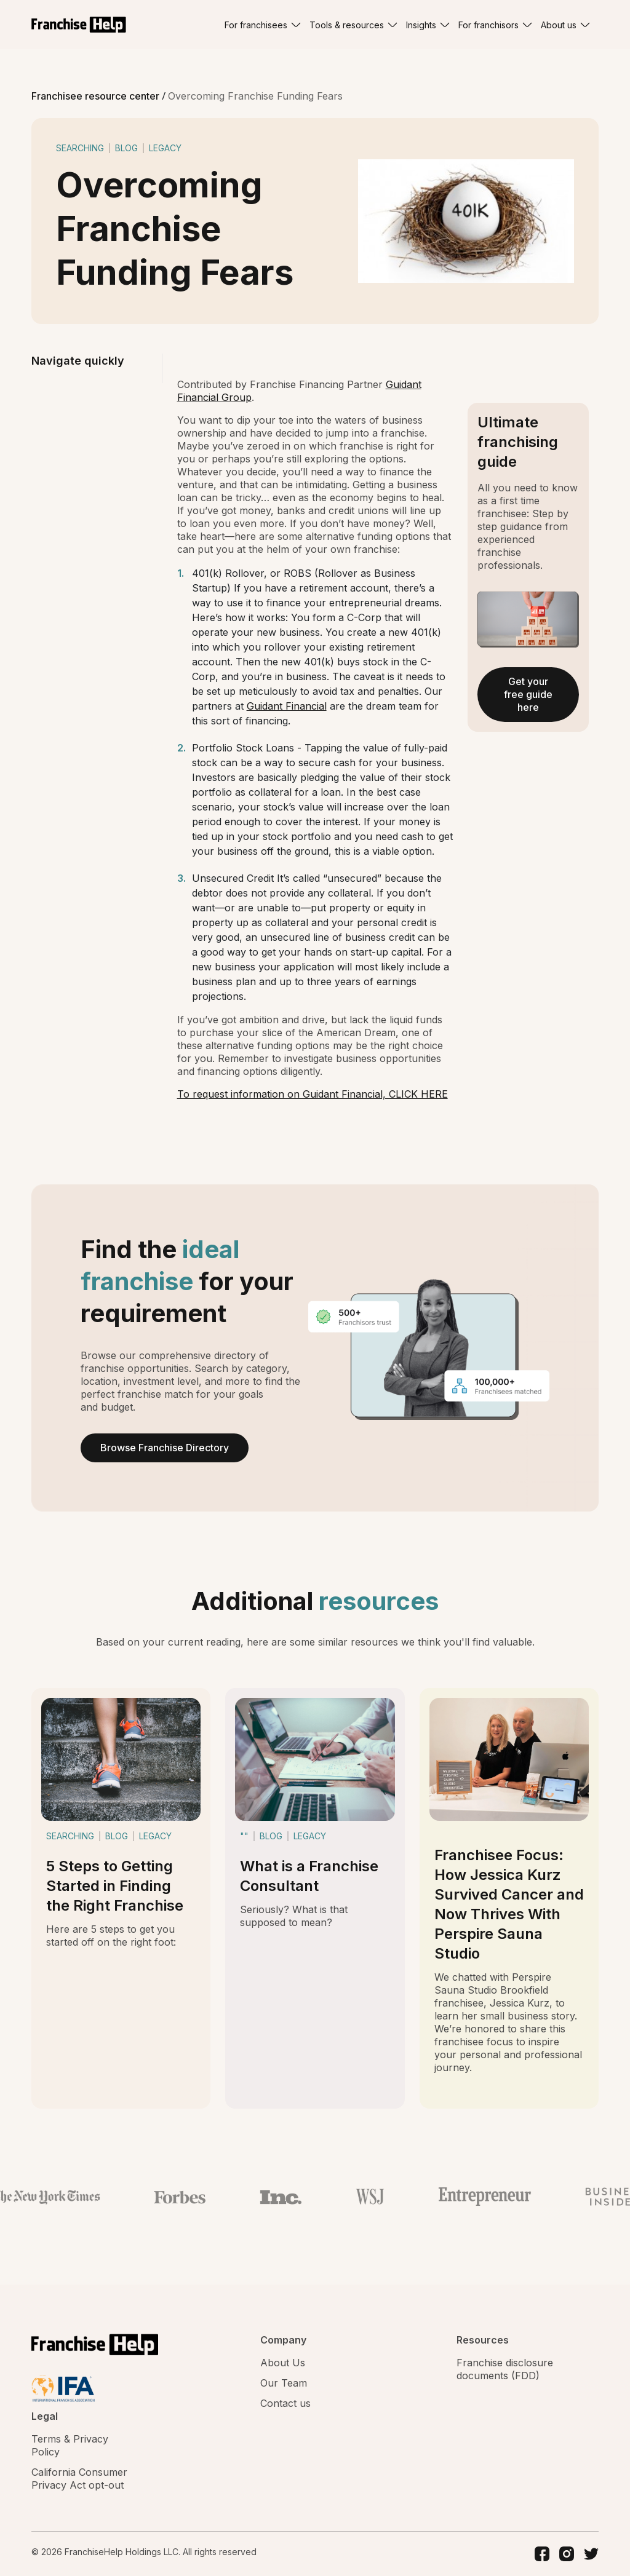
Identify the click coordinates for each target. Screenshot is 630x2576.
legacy (165, 148)
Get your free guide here (528, 694)
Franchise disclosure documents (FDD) (505, 2369)
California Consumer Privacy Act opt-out (79, 2478)
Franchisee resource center (96, 96)
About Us (282, 2362)
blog (126, 148)
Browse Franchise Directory (164, 1447)
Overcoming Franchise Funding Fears (255, 96)
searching (80, 148)
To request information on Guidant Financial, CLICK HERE (312, 1094)
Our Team (283, 2383)
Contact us (285, 2403)
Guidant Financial (287, 706)
